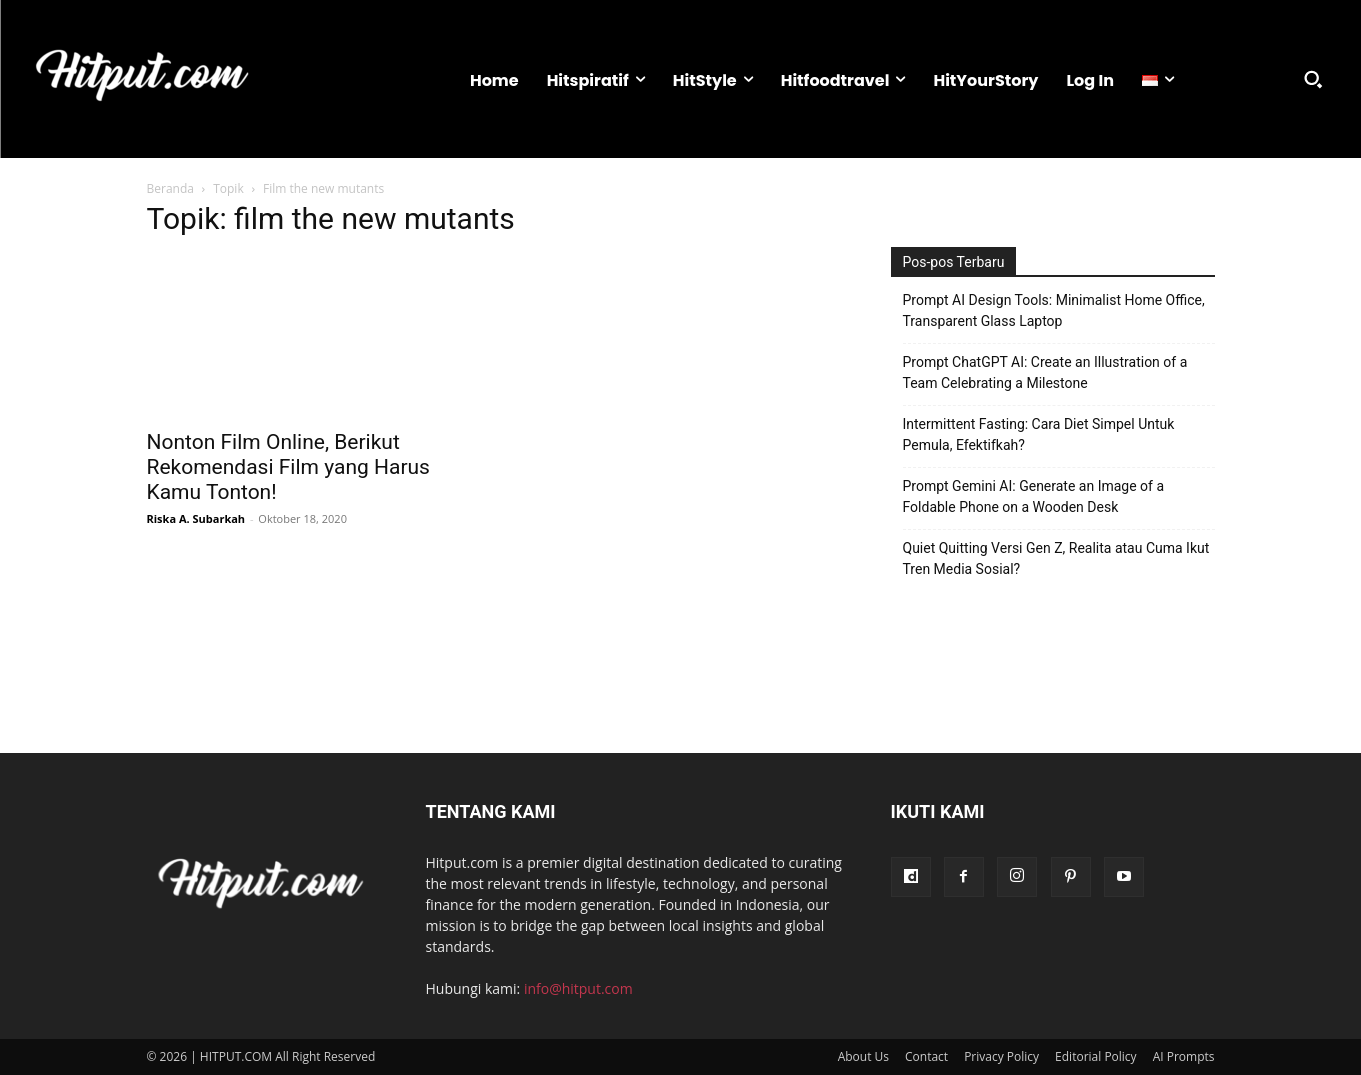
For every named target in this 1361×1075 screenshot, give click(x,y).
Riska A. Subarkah (196, 518)
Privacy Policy (1001, 1056)
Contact (926, 1056)
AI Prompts (1184, 1056)
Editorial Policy (1096, 1056)
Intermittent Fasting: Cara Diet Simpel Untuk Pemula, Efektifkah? (1039, 434)
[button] (1313, 79)
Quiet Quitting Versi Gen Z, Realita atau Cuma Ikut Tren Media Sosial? (1056, 558)
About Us (863, 1056)
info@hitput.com (578, 988)
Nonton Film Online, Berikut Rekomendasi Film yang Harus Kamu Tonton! (288, 467)
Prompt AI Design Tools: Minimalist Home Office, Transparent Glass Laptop (1054, 310)
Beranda (170, 188)
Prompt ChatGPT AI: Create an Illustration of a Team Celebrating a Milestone (1045, 372)
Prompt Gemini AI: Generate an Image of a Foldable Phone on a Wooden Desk (1034, 496)
